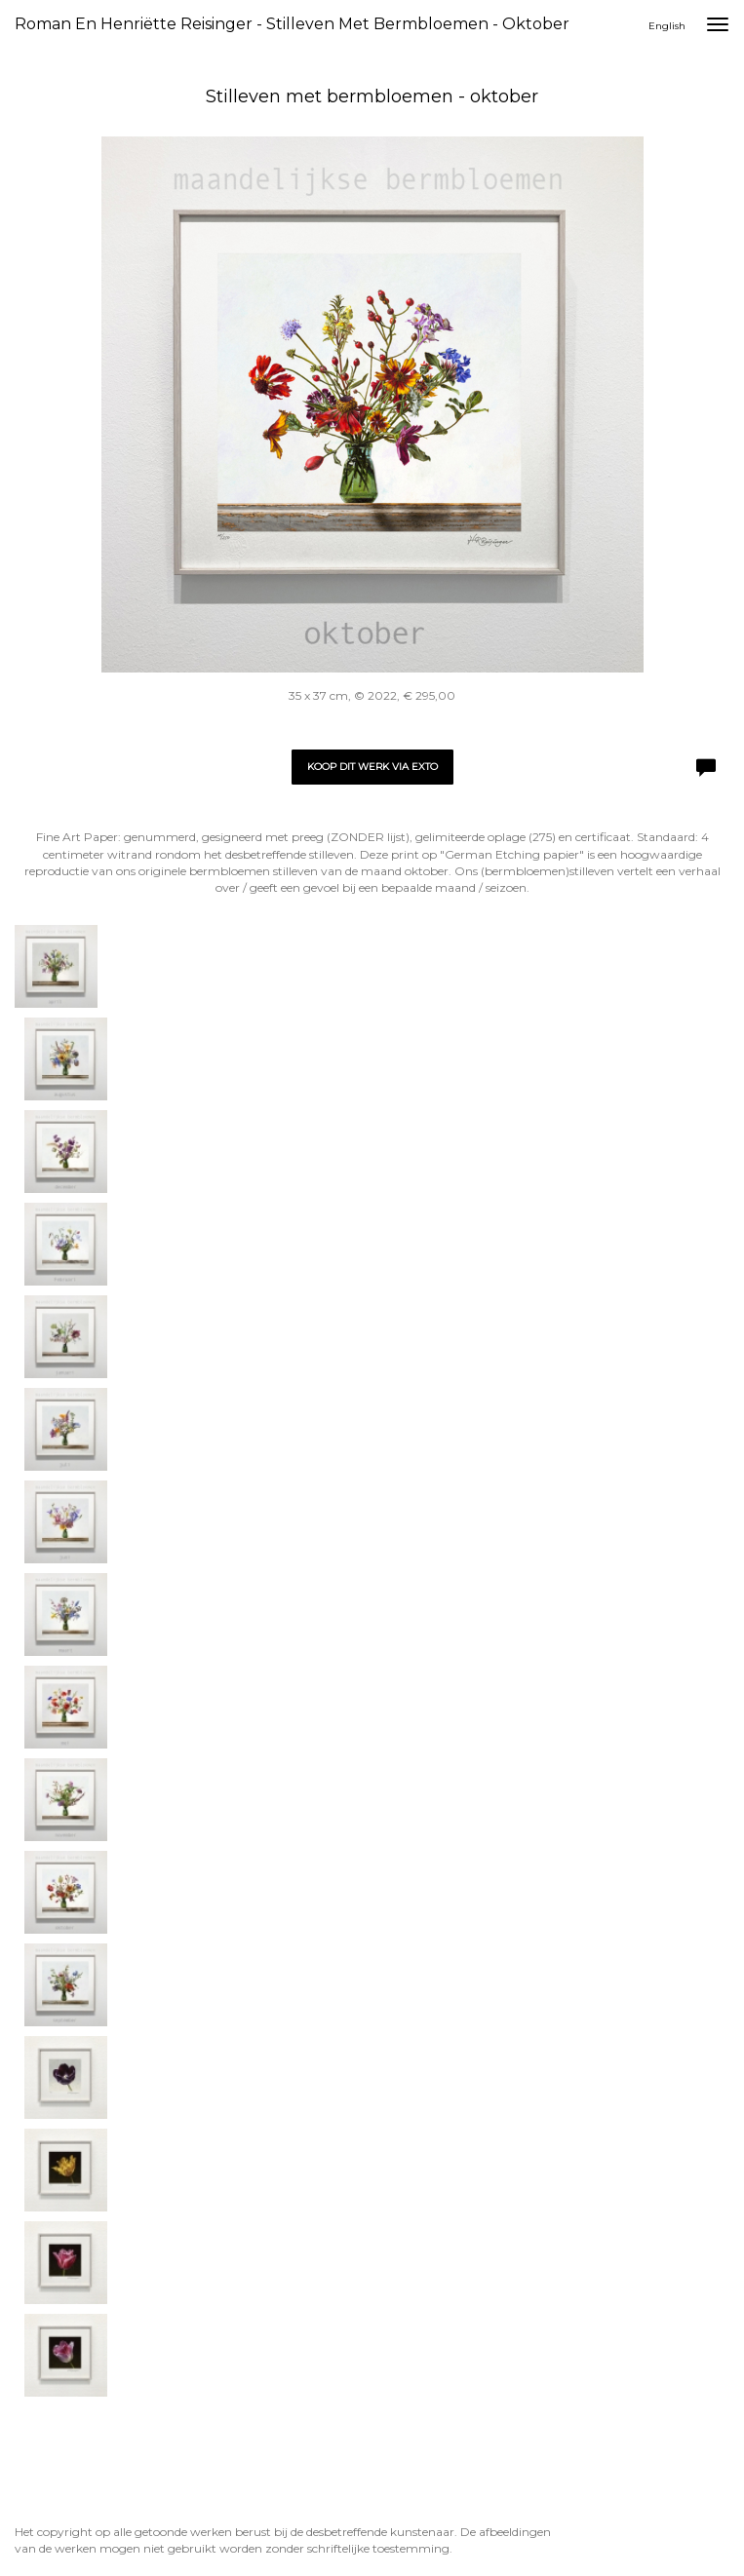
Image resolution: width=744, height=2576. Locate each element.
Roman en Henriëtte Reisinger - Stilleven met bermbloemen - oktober (292, 24)
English (666, 25)
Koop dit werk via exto (372, 766)
